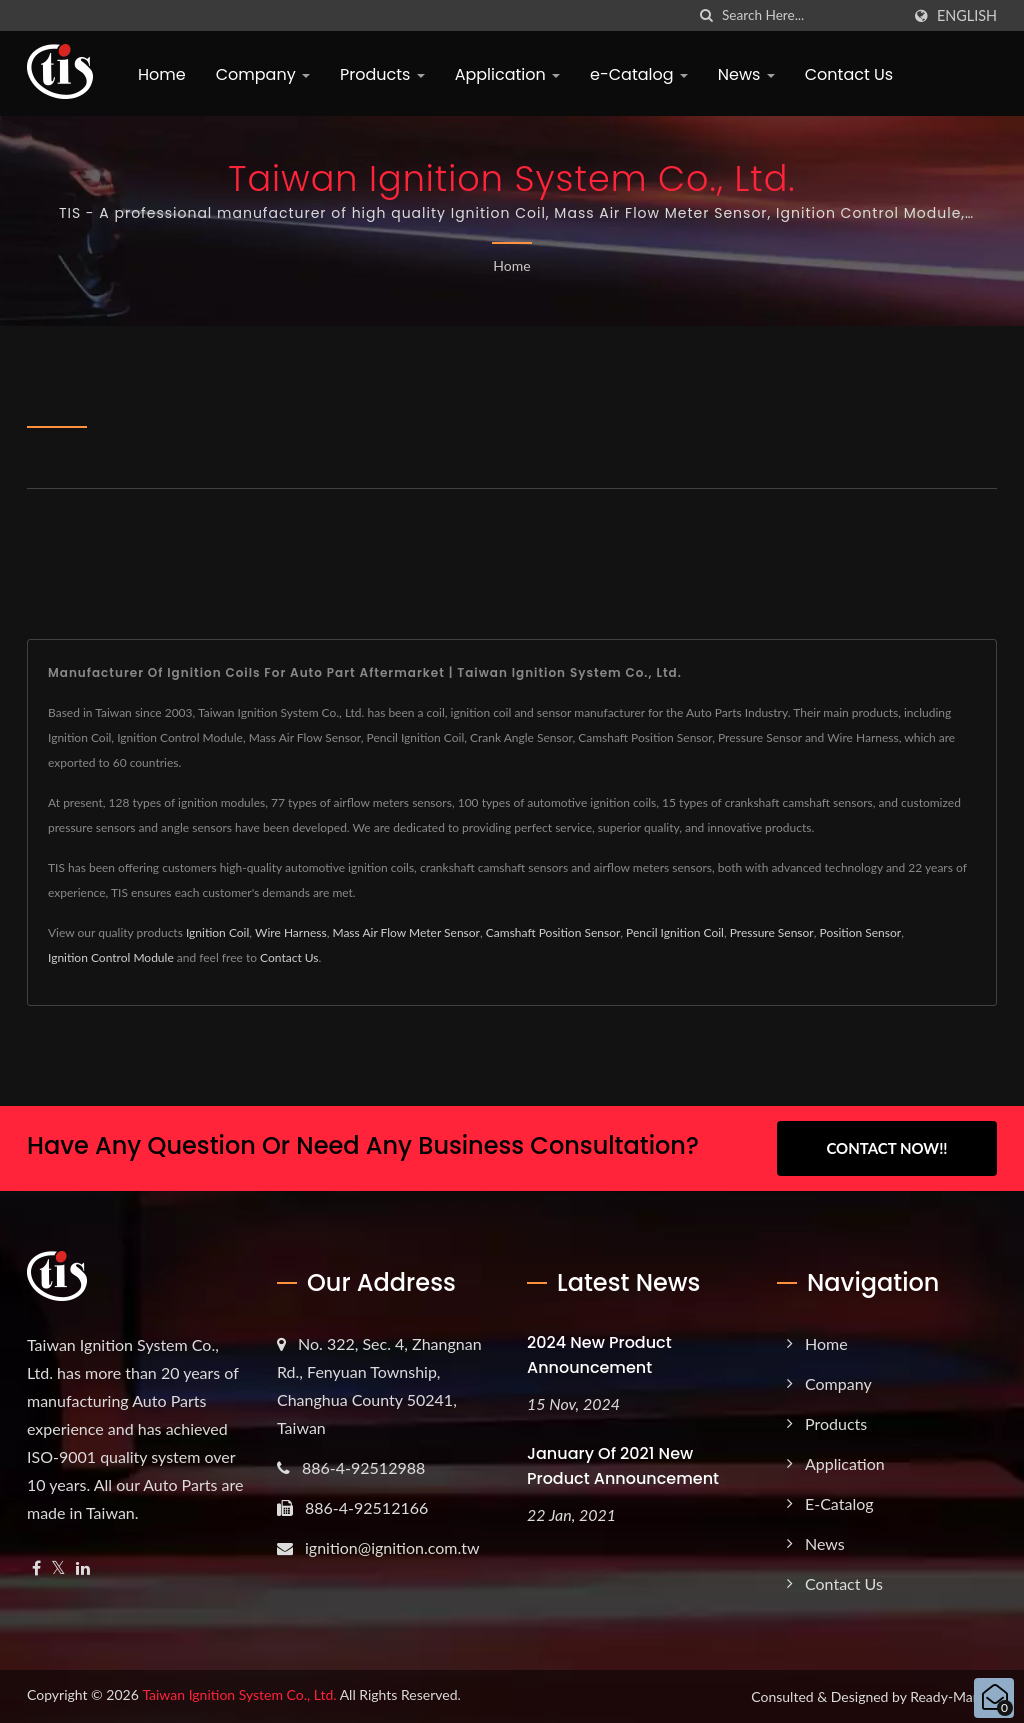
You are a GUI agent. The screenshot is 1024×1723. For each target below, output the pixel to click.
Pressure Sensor (772, 932)
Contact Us (849, 74)
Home (162, 74)
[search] (707, 15)
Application (507, 74)
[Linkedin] (83, 1568)
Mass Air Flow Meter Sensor (406, 932)
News (746, 74)
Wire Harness (291, 932)
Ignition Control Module (111, 957)
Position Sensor (861, 932)
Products (382, 74)
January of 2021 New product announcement (623, 1466)
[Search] (811, 15)
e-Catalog (639, 74)
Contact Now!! (886, 1148)
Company (263, 74)
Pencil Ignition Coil (675, 932)
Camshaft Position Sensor (553, 932)
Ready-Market (953, 1696)
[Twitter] (58, 1568)
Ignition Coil (217, 932)
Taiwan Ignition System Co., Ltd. (239, 1694)
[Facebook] (36, 1568)
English (967, 16)
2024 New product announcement (599, 1355)
